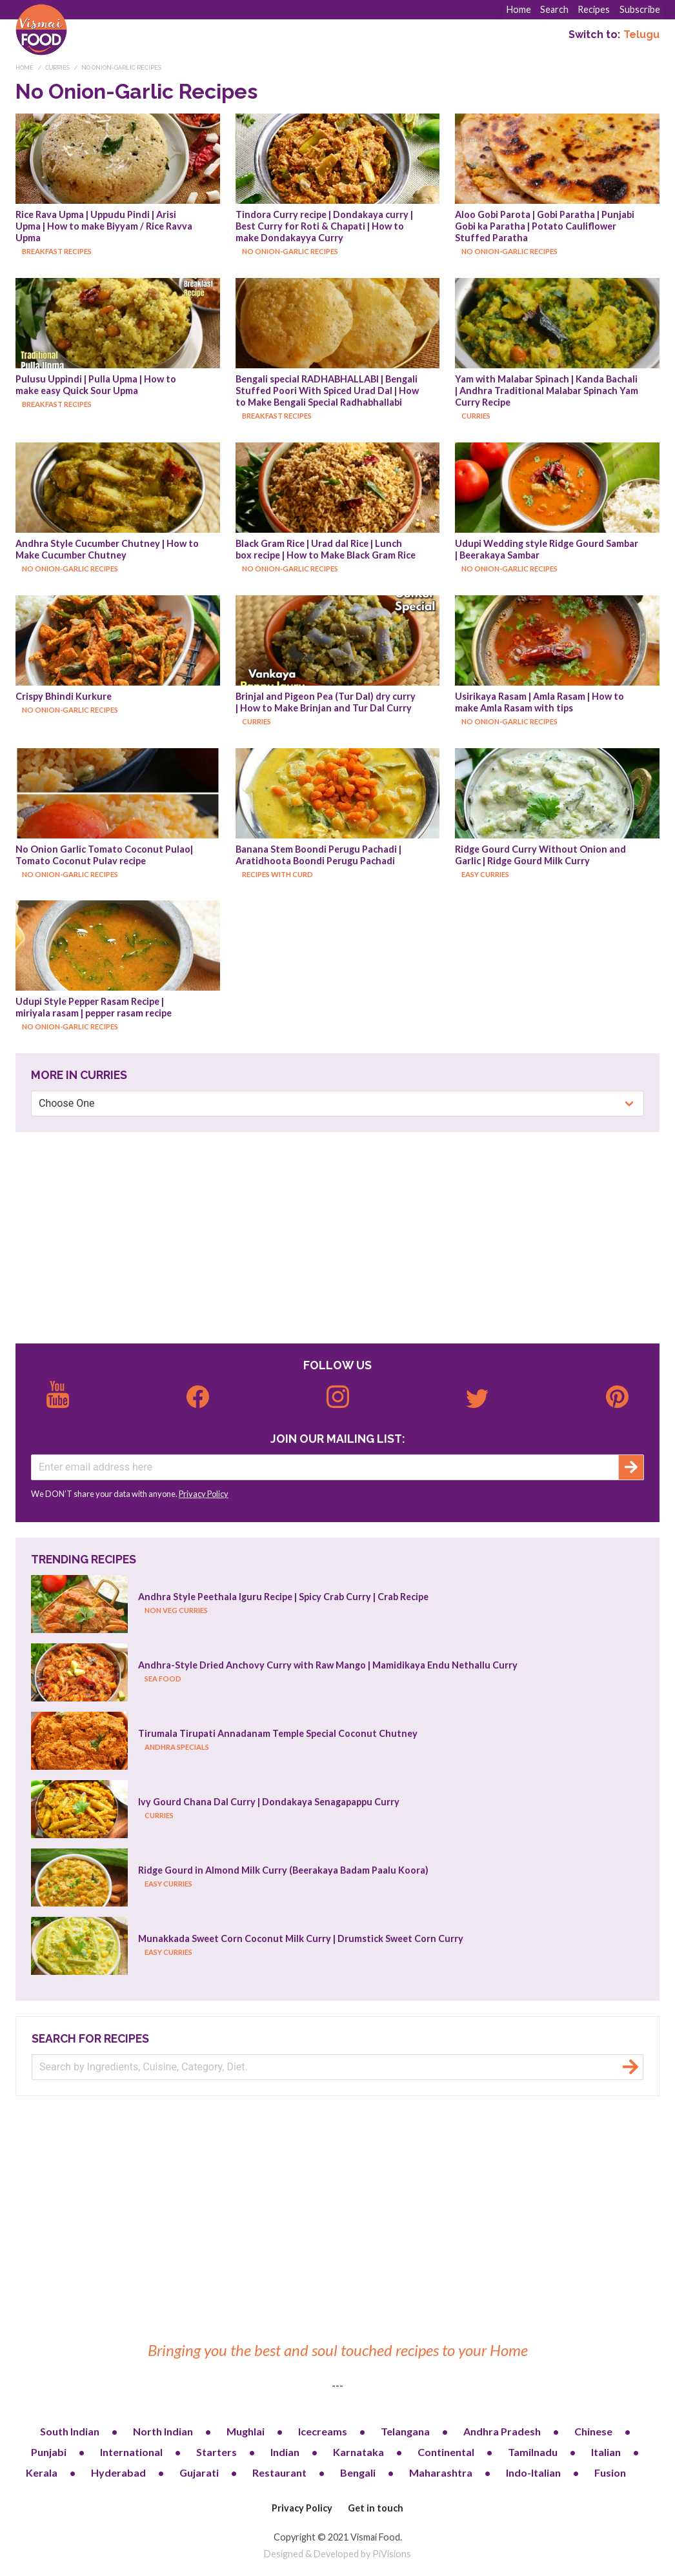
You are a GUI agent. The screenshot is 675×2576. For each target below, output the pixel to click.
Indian (284, 2452)
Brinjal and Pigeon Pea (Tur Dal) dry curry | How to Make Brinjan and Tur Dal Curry (327, 702)
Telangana (405, 2431)
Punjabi (48, 2452)
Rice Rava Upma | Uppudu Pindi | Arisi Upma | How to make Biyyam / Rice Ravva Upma (104, 226)
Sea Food (163, 1678)
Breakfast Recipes (57, 251)
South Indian (69, 2431)
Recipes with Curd (277, 874)
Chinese (593, 2431)
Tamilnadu (533, 2452)
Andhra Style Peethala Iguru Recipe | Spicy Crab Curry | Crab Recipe (283, 1596)
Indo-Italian (533, 2472)
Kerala (41, 2472)
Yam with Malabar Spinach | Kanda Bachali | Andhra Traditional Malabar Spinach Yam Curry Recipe (547, 390)
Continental (446, 2452)
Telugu (641, 34)
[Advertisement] (337, 1237)
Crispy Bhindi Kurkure (63, 696)
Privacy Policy (203, 1494)
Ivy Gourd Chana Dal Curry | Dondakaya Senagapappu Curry (268, 1801)
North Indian (163, 2431)
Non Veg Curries (176, 1610)
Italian (606, 2452)
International (131, 2452)
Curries (57, 67)
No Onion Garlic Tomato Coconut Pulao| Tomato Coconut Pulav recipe (105, 855)
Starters (216, 2452)
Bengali (358, 2472)
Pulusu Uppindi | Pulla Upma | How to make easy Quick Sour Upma (96, 384)
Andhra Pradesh (502, 2431)
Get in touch (375, 2507)
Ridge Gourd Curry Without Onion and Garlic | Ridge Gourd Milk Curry (541, 855)
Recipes (594, 9)
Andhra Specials (177, 1747)
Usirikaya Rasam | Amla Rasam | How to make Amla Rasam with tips (540, 702)
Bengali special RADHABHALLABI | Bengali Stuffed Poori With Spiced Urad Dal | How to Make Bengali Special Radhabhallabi (328, 390)
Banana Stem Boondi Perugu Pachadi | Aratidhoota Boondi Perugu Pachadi (319, 855)
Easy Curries (485, 874)
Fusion (610, 2472)
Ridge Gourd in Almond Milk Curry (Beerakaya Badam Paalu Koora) (283, 1870)
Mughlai (246, 2431)
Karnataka (358, 2452)
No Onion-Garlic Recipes (121, 67)
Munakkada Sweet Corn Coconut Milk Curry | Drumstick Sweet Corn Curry (300, 1938)
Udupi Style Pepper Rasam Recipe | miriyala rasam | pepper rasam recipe (93, 1007)
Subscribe (640, 9)
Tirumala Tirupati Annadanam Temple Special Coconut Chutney (278, 1733)
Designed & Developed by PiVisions (337, 2553)
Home (519, 9)
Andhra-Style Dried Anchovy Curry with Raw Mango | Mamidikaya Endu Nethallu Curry (328, 1665)
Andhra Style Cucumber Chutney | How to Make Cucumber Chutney (108, 549)
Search (554, 9)
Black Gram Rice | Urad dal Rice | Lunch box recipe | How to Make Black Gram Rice (326, 549)
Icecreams (322, 2431)
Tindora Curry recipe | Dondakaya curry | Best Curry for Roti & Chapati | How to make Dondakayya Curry (325, 226)
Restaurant (279, 2472)
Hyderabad (118, 2472)
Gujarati (199, 2472)
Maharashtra (440, 2472)
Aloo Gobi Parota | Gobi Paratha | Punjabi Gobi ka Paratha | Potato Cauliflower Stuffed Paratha (545, 226)
